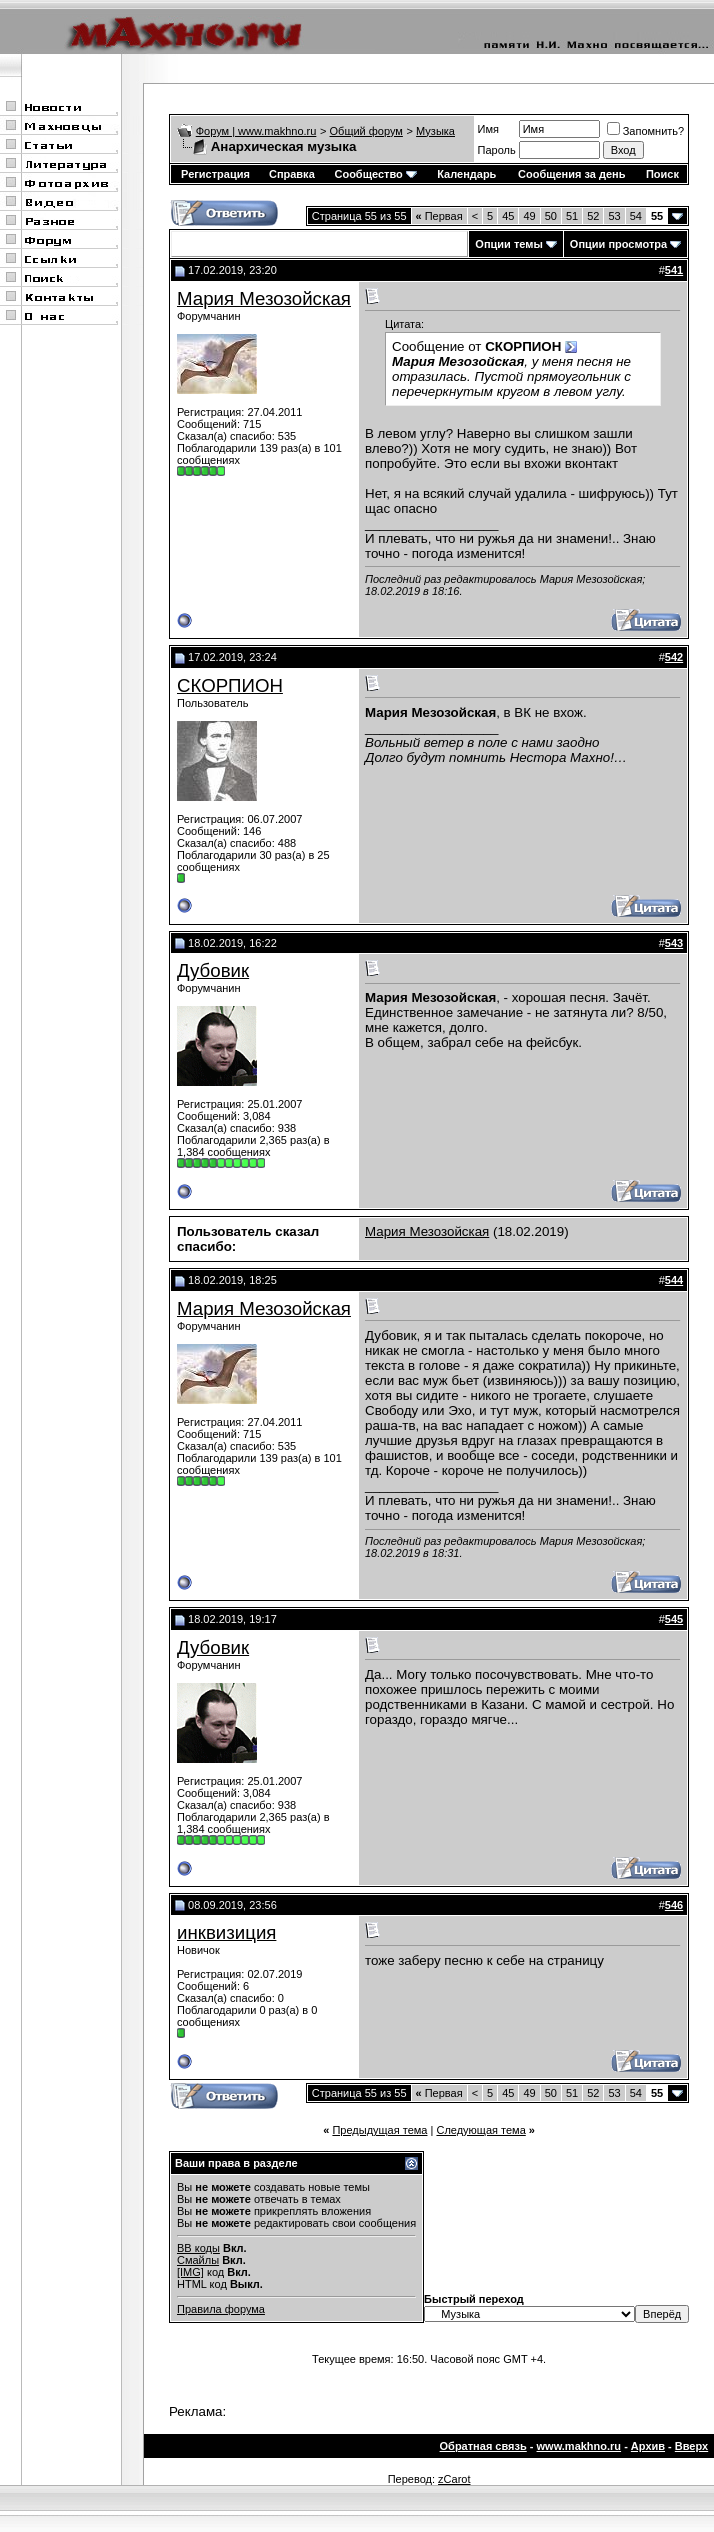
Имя (488, 129)
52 (593, 216)
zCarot (454, 2479)
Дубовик (213, 970)
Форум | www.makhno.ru (256, 131)
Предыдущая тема (379, 2130)
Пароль (497, 150)
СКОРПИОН (230, 685)
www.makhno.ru (579, 2446)
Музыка (435, 131)
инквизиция (226, 1932)
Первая (439, 216)
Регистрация (215, 174)
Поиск (662, 174)
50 (551, 216)
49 (529, 216)
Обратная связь (483, 2446)
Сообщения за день (571, 174)
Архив (648, 2446)
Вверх (691, 2446)
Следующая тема (480, 2130)
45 (508, 216)
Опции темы (508, 244)
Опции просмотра (618, 244)
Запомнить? (646, 131)
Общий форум (366, 131)
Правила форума (221, 2309)
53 (614, 216)
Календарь (466, 174)
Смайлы (198, 2260)
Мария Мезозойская (264, 298)
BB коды (198, 2248)
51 (572, 216)
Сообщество (375, 174)
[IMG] (190, 2272)
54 (636, 216)
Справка (292, 174)
